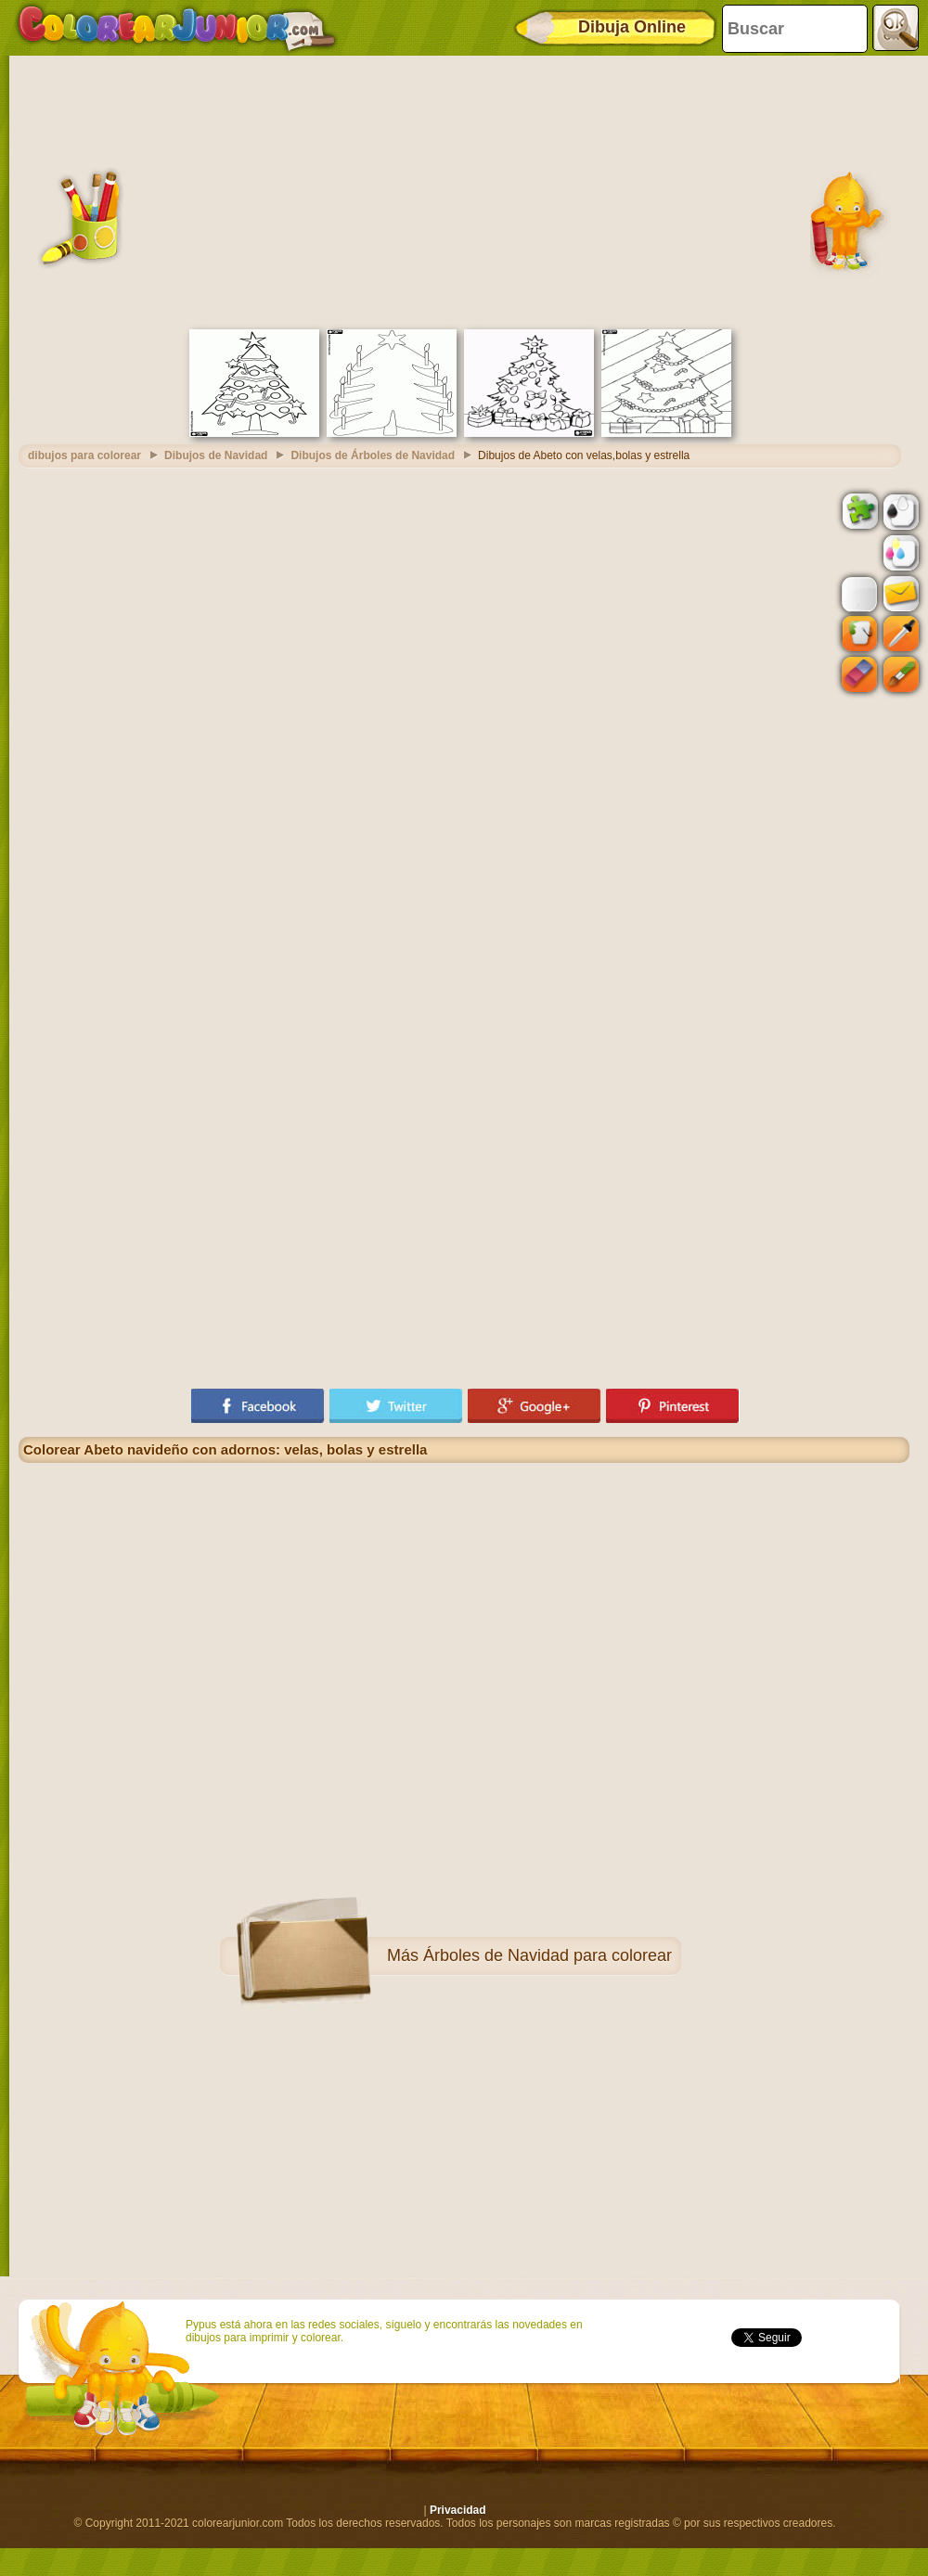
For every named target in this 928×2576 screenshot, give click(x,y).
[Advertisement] (464, 190)
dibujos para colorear (84, 455)
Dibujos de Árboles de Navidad (372, 455)
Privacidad (458, 2510)
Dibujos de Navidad (215, 455)
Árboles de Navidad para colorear (547, 1955)
